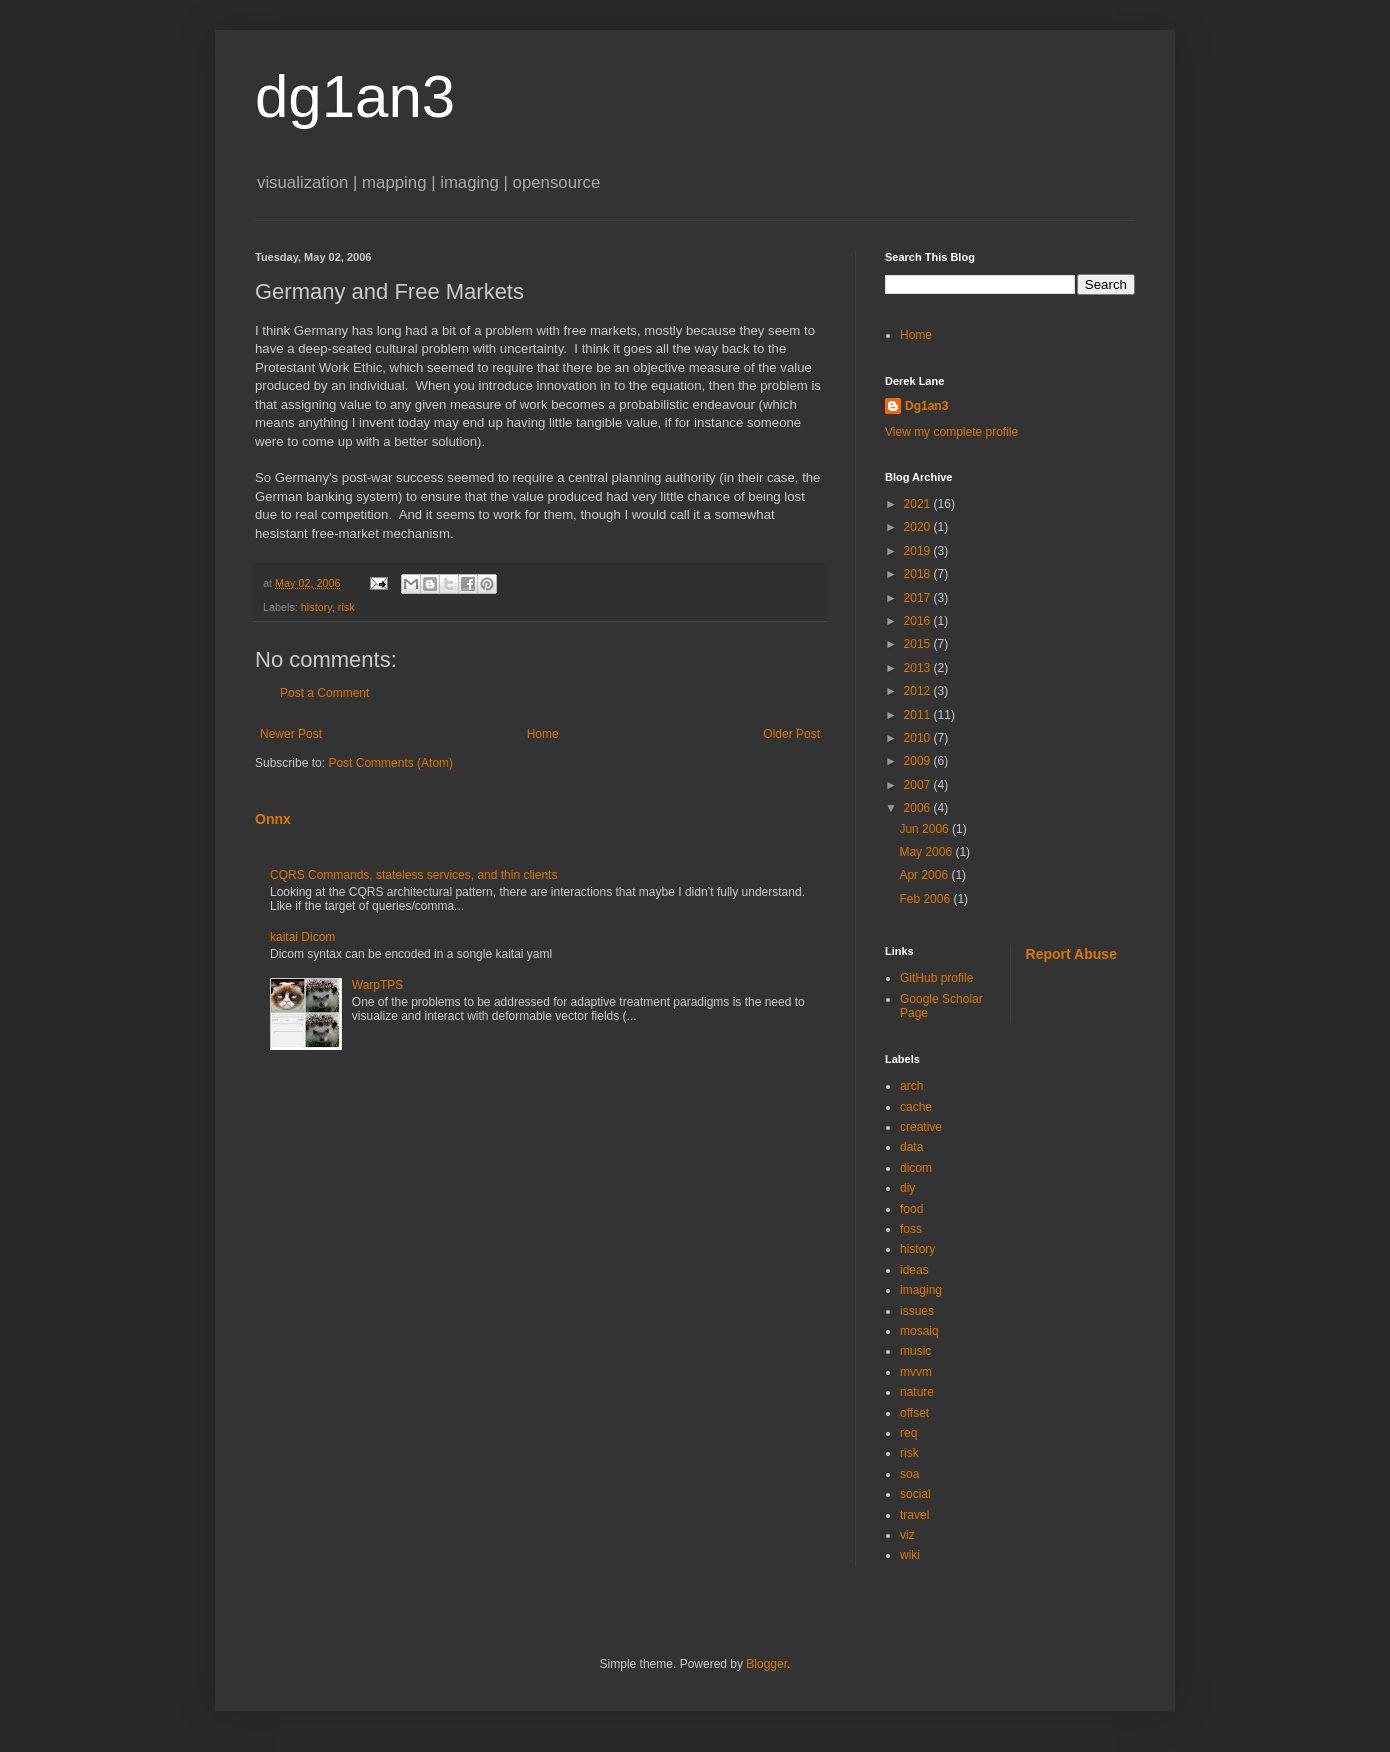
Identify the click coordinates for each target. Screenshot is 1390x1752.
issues (917, 1311)
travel (914, 1515)
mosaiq (919, 1331)
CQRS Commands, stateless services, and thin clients (413, 875)
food (911, 1209)
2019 (919, 551)
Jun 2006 (925, 829)
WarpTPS (378, 985)
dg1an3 (355, 96)
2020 (919, 527)
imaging (921, 1290)
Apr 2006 (925, 875)
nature (917, 1392)
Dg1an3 (926, 406)
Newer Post (291, 734)
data (911, 1147)
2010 (919, 738)
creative (921, 1127)
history (316, 607)
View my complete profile (951, 432)
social (915, 1494)
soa (909, 1474)
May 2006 (927, 852)
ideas (914, 1270)
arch (911, 1086)
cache (916, 1107)
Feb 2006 (926, 899)
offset (914, 1413)
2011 (919, 715)
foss (911, 1229)
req (908, 1433)
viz (907, 1535)
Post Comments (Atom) (390, 763)
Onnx (273, 819)
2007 (919, 785)
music (915, 1351)
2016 (919, 621)
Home (543, 734)
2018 (919, 574)
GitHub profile (936, 978)
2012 (919, 691)
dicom (916, 1168)
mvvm (916, 1372)
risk (346, 607)
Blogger (766, 1664)
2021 (919, 504)
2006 (919, 808)
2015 (919, 644)
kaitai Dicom (302, 937)
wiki (910, 1555)
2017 (919, 598)
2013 (919, 668)
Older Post (791, 734)
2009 (919, 761)
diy (907, 1188)
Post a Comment (324, 693)
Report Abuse (1071, 954)
